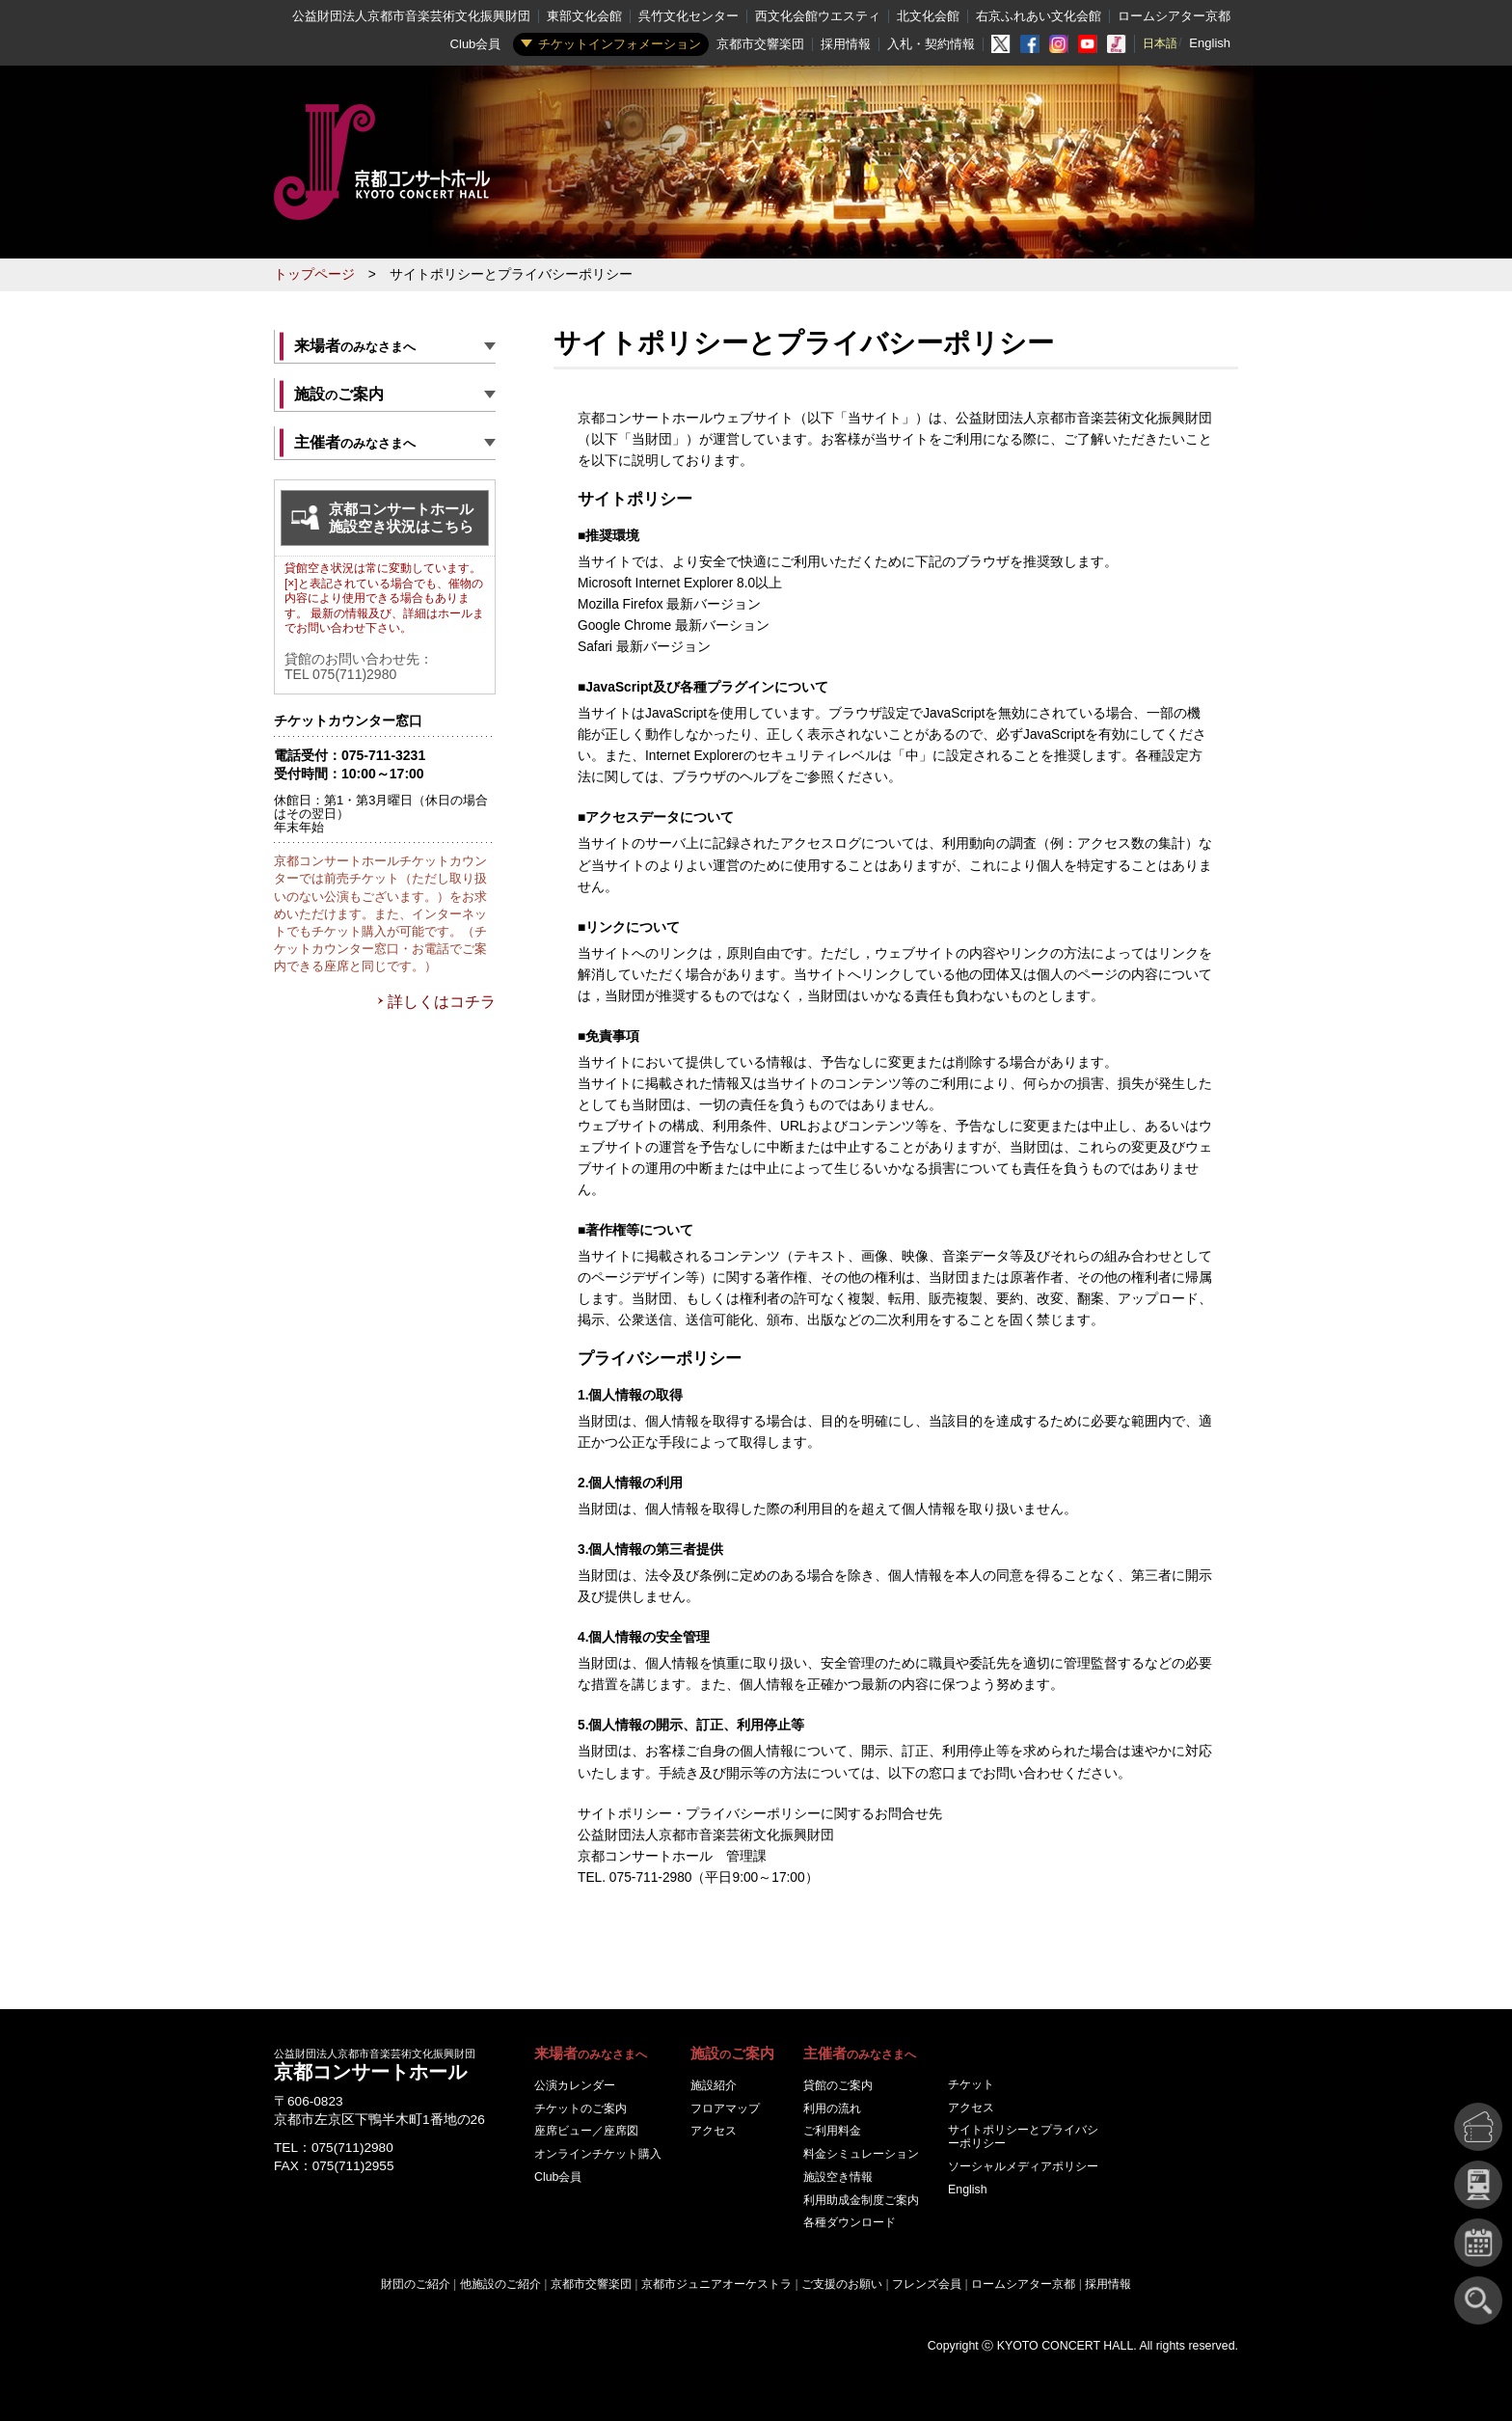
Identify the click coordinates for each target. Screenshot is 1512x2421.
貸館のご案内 (838, 2085)
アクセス (713, 2130)
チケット (971, 2084)
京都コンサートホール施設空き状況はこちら (401, 517)
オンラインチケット (598, 2154)
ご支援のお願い (841, 2284)
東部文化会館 (584, 16)
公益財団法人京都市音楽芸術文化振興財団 (411, 16)
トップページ (314, 274)
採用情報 (846, 44)
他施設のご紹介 (500, 2284)
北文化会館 (928, 16)
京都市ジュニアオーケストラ (716, 2284)
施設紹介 (713, 2085)
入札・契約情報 (931, 44)
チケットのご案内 (580, 2108)
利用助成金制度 (861, 2200)
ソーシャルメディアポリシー (1023, 2166)
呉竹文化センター (688, 16)
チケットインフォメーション (619, 44)
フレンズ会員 (926, 2284)
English (1209, 43)
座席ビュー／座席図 (586, 2130)
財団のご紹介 (415, 2284)
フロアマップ (725, 2108)
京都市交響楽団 (760, 44)
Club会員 (475, 44)
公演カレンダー (574, 2085)
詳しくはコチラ (442, 1001)
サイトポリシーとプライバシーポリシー (1023, 2136)
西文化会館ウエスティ (817, 16)
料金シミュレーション (861, 2154)
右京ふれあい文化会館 (1038, 16)
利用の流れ (832, 2108)
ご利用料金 (832, 2130)
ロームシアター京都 (1174, 16)
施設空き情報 (838, 2177)
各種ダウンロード (849, 2222)
